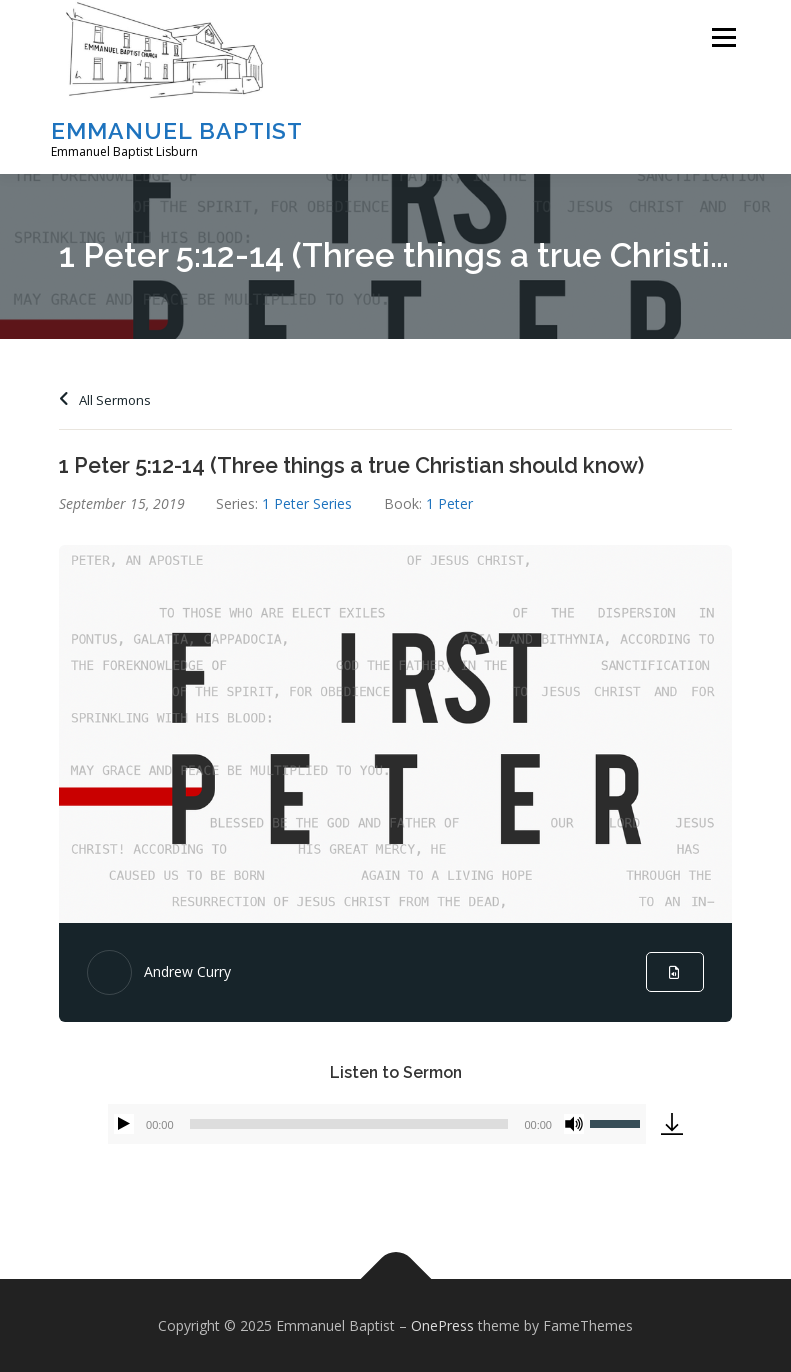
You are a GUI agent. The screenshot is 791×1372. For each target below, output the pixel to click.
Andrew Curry (187, 971)
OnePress (442, 1325)
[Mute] (574, 1124)
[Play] (124, 1124)
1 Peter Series (307, 503)
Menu (723, 37)
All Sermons (105, 400)
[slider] (349, 1124)
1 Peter (449, 503)
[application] (377, 1124)
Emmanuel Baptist (177, 130)
